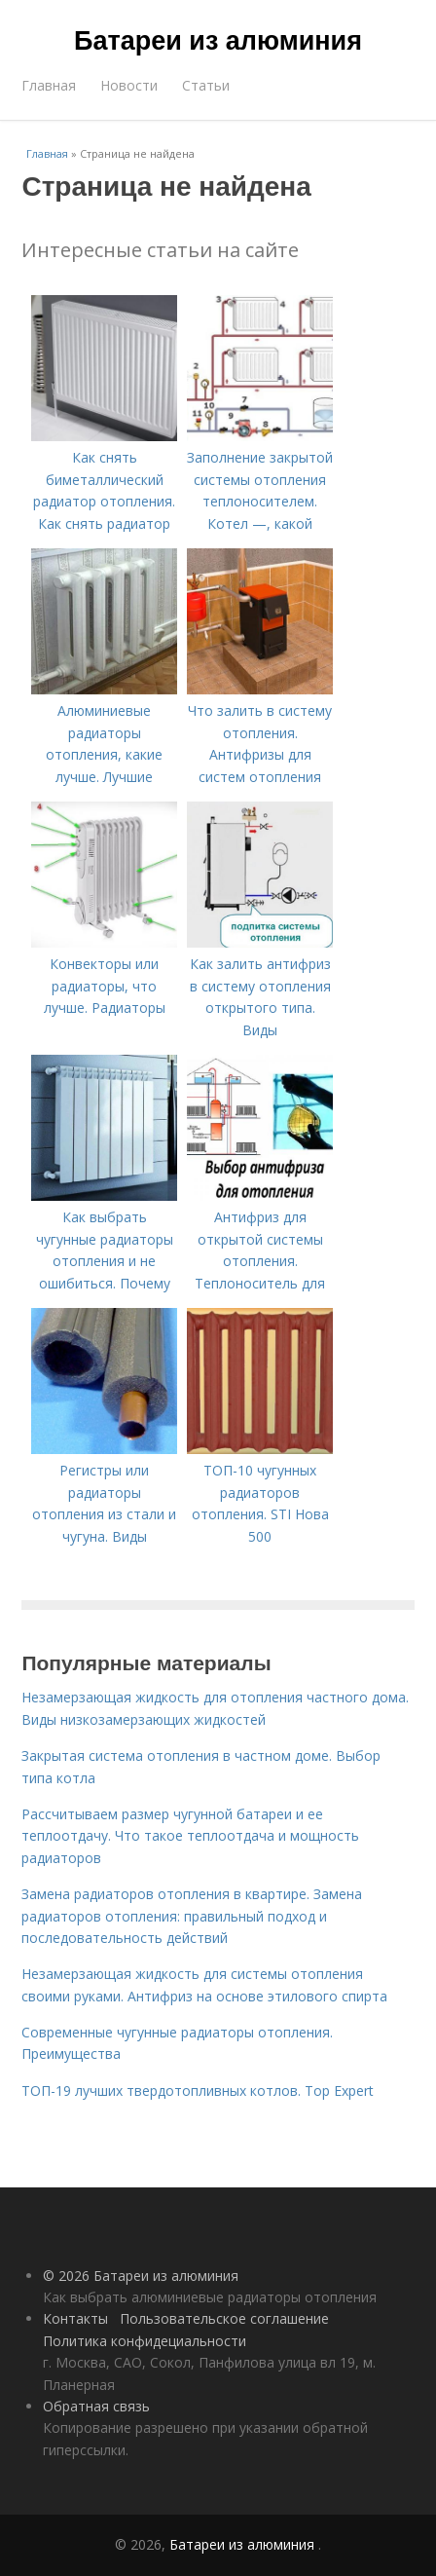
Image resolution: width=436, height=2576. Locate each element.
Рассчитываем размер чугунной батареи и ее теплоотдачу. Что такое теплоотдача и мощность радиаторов (190, 1836)
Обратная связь (96, 2406)
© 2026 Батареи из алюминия (140, 2275)
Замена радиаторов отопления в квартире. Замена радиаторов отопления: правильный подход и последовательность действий (191, 1916)
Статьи (206, 85)
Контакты (75, 2318)
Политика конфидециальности (144, 2341)
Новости (129, 85)
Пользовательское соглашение (224, 2318)
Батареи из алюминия (218, 41)
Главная (48, 85)
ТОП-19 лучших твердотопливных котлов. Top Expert (197, 2090)
